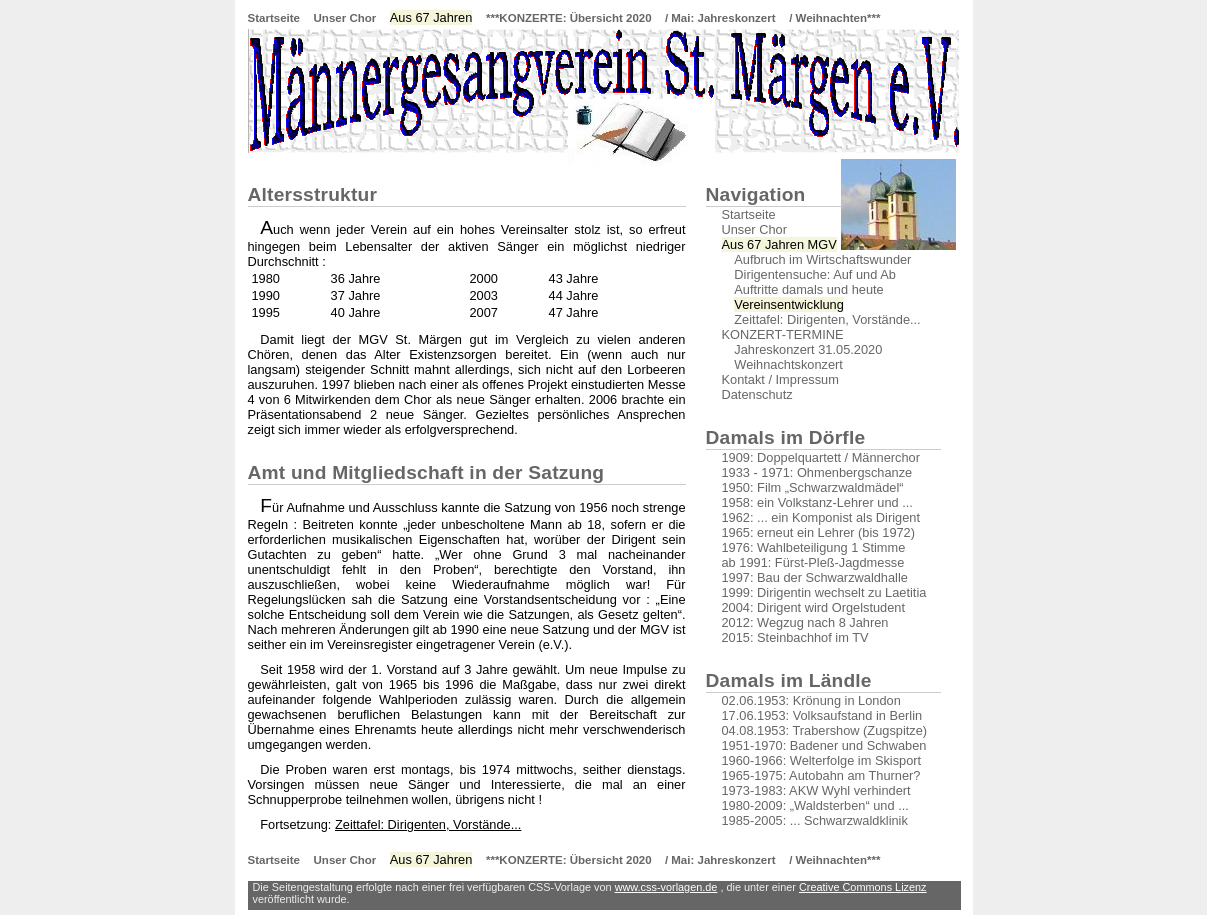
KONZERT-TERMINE (783, 334)
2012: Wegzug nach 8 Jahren (805, 622)
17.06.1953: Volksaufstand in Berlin (822, 715)
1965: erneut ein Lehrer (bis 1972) (819, 532)
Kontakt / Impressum (780, 379)
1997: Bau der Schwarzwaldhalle (815, 577)
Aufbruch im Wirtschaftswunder (817, 259)
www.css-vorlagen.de (666, 887)
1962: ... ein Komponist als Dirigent (821, 517)
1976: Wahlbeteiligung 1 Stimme (814, 547)
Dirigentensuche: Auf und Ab (809, 274)
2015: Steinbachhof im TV (795, 637)
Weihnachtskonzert (782, 364)
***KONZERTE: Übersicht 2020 (570, 18)
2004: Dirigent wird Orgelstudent (814, 607)
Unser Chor (345, 18)
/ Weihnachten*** (834, 18)
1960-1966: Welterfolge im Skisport (822, 760)
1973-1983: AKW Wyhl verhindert (816, 790)
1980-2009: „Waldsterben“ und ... (815, 805)
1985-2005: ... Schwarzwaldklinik (815, 820)
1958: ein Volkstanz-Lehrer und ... (817, 502)
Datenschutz (757, 394)
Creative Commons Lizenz (863, 887)
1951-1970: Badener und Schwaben (824, 745)
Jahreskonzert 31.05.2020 (802, 349)
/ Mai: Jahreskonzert (720, 18)
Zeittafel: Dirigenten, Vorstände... (428, 824)
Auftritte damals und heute (803, 289)
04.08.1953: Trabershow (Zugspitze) (825, 730)
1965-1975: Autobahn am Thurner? (821, 775)
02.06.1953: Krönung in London (811, 700)
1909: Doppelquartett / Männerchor (821, 457)
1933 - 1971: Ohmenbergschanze (817, 472)
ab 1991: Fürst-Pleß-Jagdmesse (813, 562)
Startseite (274, 18)
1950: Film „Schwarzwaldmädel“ (813, 487)
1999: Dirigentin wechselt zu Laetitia (824, 592)
